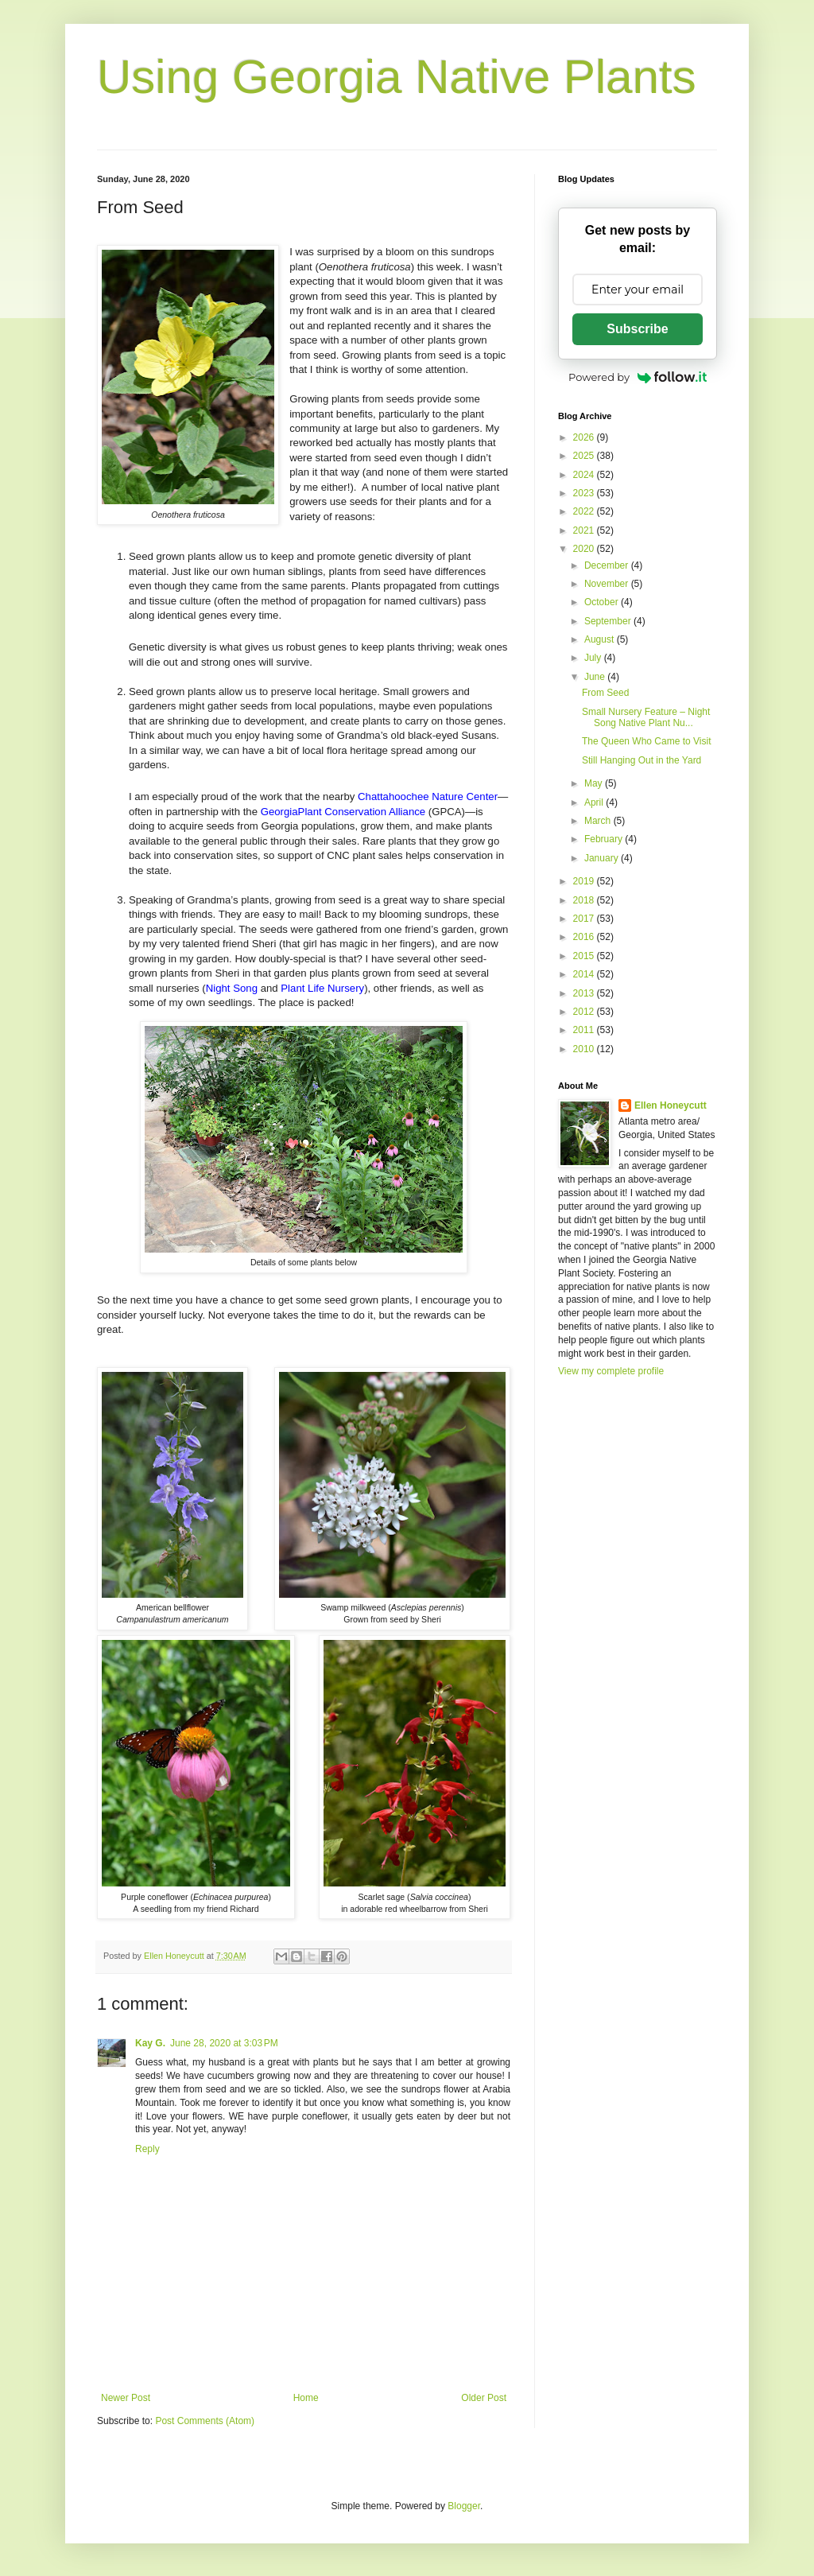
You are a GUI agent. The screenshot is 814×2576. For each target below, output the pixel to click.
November (607, 583)
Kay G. (150, 2043)
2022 (585, 511)
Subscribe (637, 329)
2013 (585, 993)
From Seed (605, 692)
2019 (585, 881)
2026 (585, 437)
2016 (585, 936)
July (594, 657)
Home (306, 2397)
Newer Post (125, 2397)
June (595, 676)
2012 (585, 1011)
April (595, 802)
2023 (585, 493)
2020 (585, 548)
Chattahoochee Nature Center (428, 796)
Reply (147, 2148)
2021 (585, 530)
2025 (585, 455)
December (607, 565)
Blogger (464, 2506)
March (599, 820)
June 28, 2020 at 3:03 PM (224, 2043)
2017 (585, 918)
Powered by (637, 377)
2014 (585, 974)
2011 (585, 1029)
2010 (585, 1049)
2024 (585, 474)
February (604, 839)
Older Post (483, 2397)
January (602, 858)
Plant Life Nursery (322, 988)
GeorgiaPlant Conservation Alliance (343, 812)
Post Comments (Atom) (204, 2420)
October (602, 602)
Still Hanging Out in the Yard (641, 760)
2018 (585, 900)
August (600, 639)
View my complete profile (611, 1371)
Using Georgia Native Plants (396, 76)
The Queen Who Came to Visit (646, 741)
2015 (585, 956)
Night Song (232, 988)
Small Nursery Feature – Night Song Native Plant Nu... (646, 717)
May (594, 783)
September (609, 621)
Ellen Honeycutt (670, 1105)
